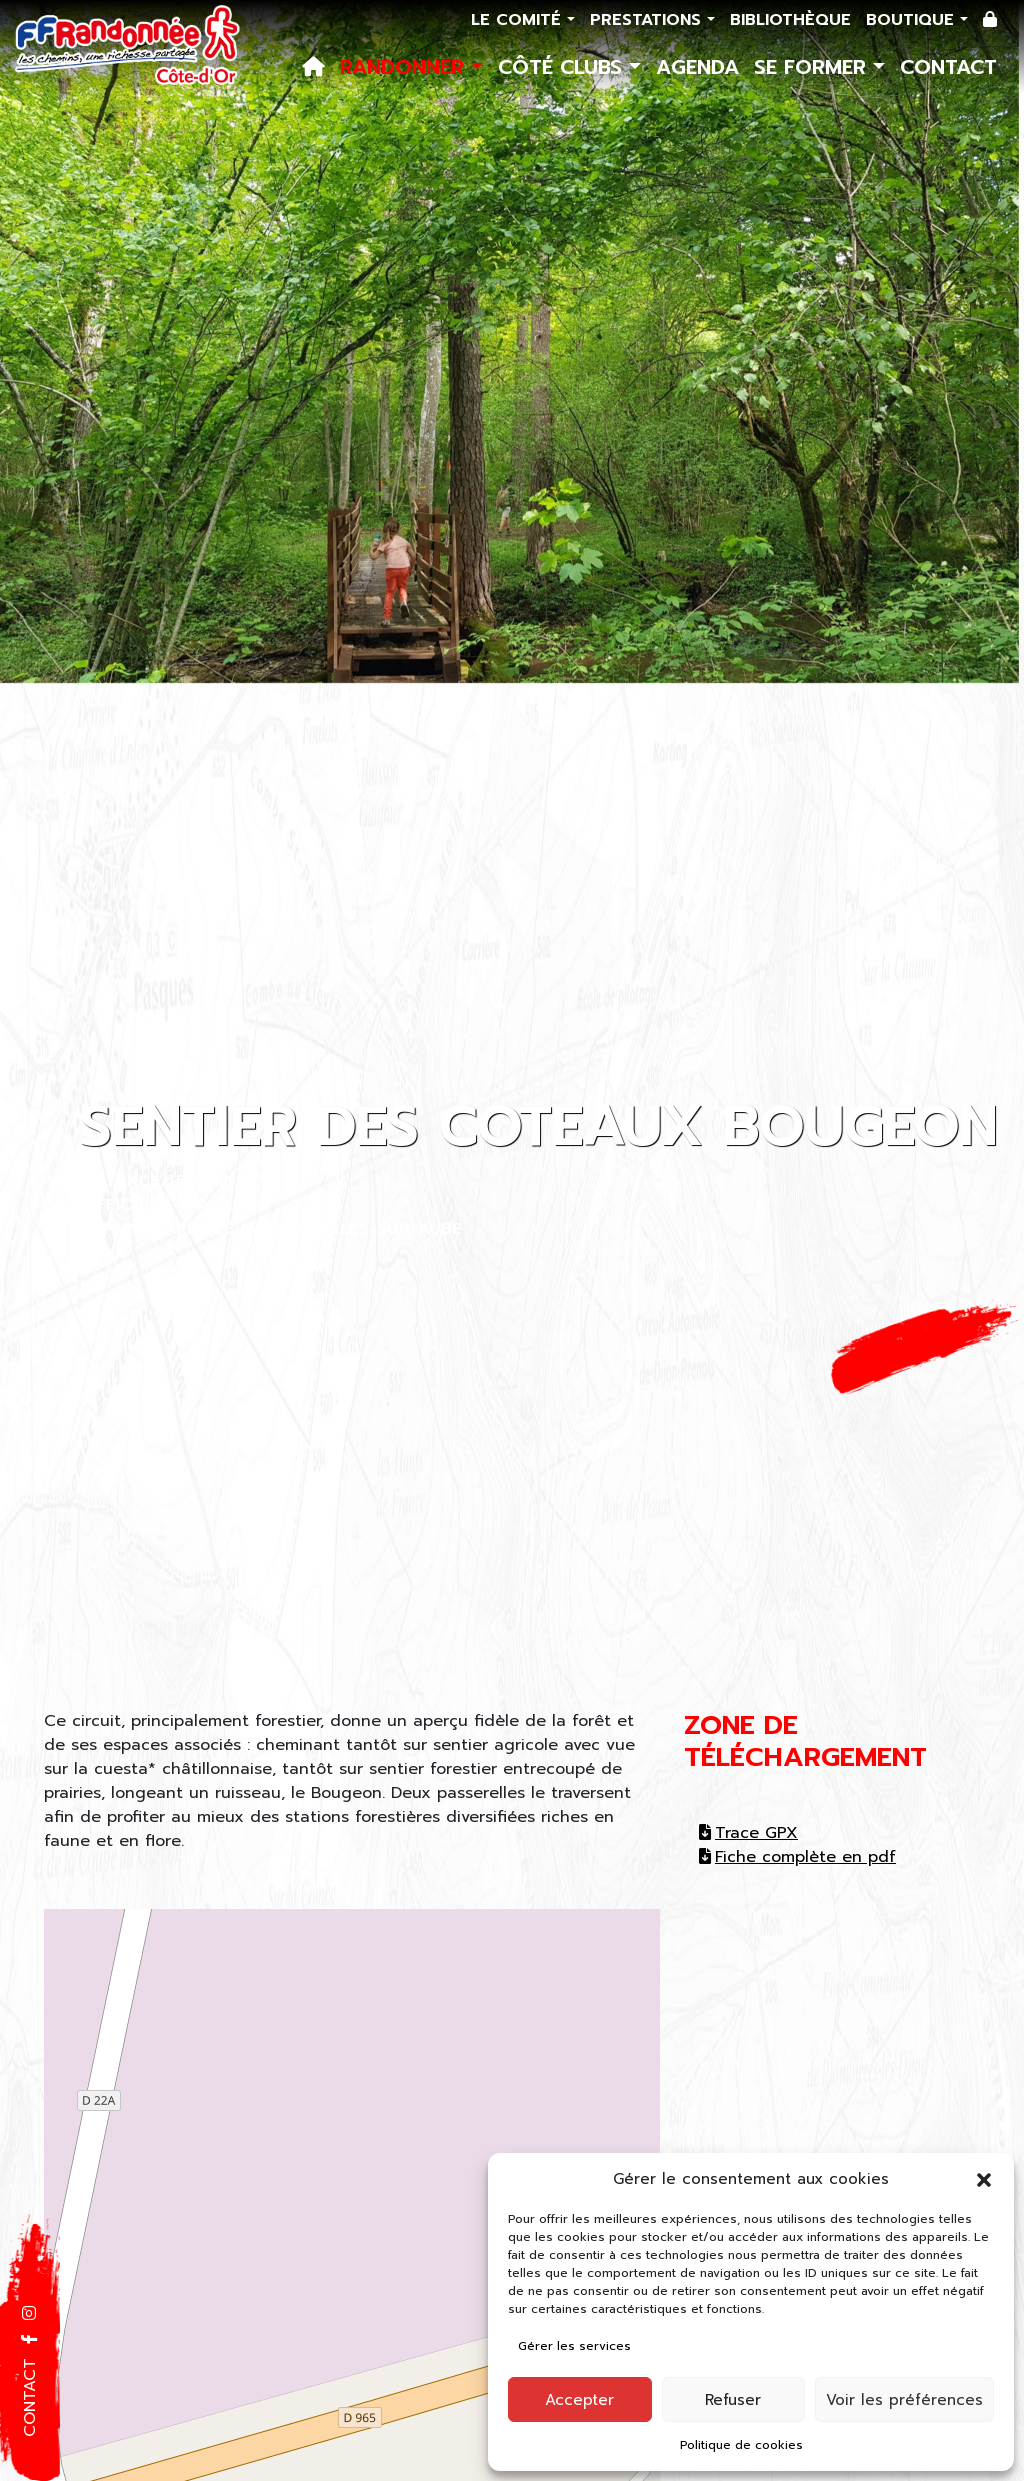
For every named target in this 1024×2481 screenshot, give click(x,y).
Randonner (405, 67)
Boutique (913, 20)
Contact (948, 67)
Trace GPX (748, 1833)
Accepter (579, 2400)
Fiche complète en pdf (797, 1857)
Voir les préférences (904, 2400)
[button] (984, 2179)
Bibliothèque (790, 20)
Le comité (519, 20)
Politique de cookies (741, 2445)
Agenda (697, 67)
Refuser (733, 2400)
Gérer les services (574, 2346)
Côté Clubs (563, 67)
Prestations (648, 20)
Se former (813, 67)
